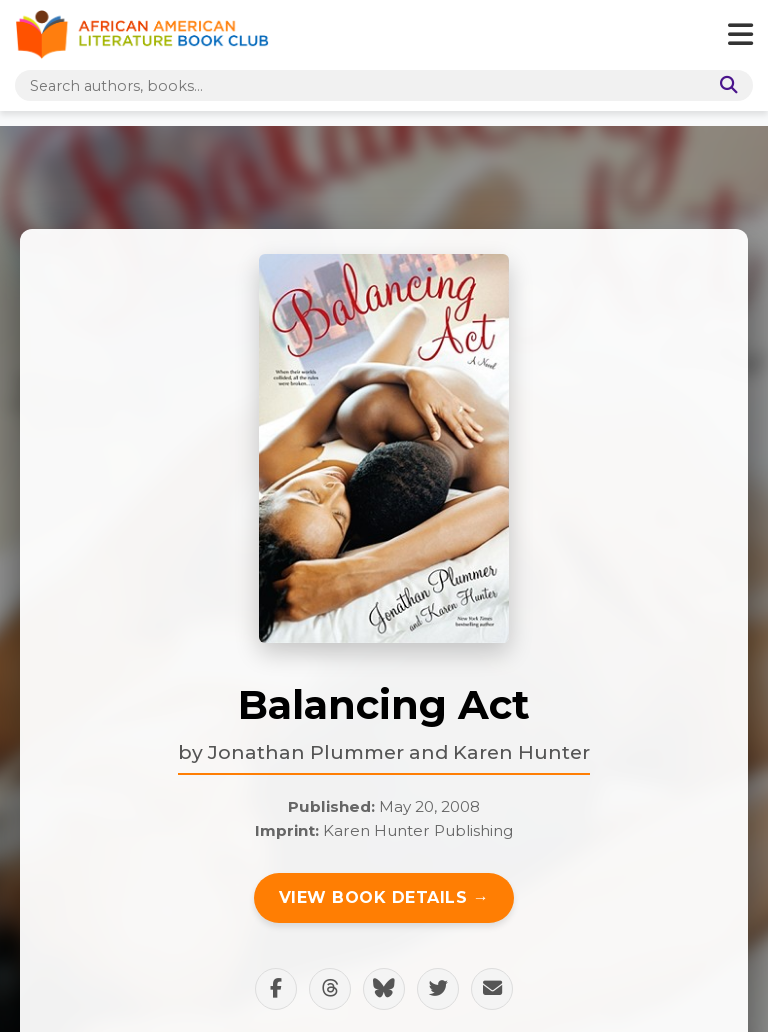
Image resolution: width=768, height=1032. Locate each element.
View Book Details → (384, 897)
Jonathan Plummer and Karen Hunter (399, 752)
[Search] (725, 85)
